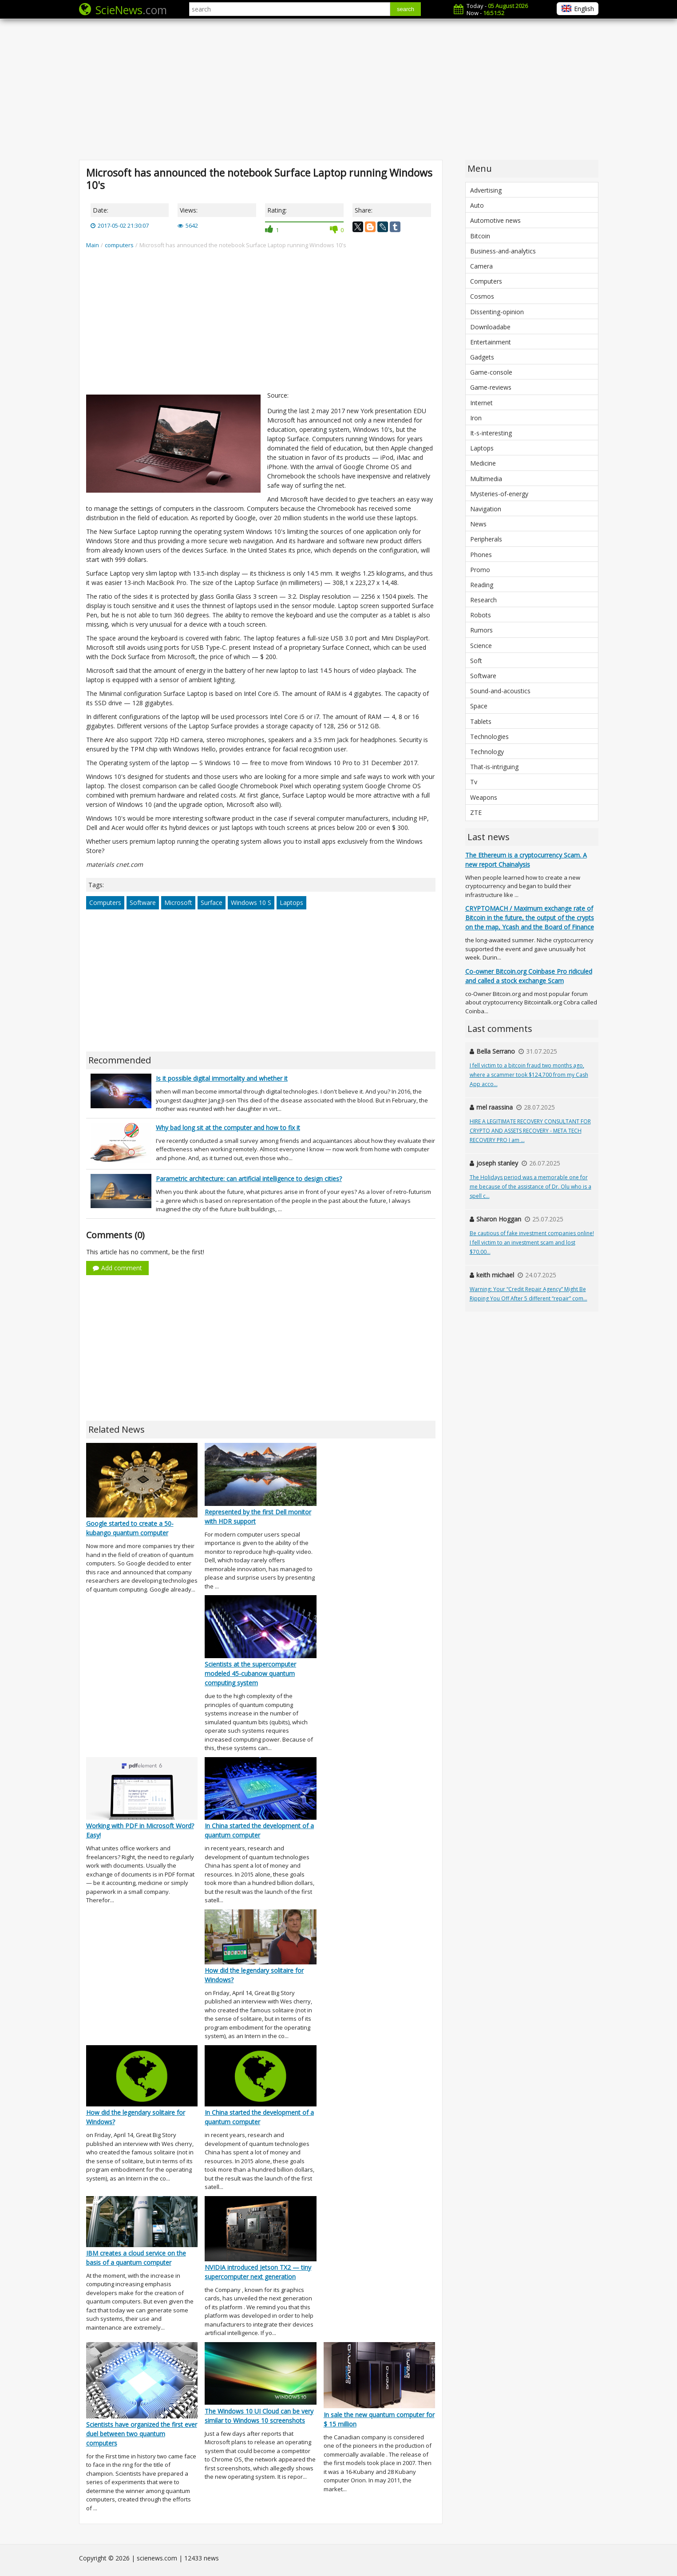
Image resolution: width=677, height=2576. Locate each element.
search (405, 9)
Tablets (480, 721)
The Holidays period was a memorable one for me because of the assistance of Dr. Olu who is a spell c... (530, 1186)
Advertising (486, 190)
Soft (476, 660)
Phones (481, 554)
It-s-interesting (491, 433)
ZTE (476, 812)
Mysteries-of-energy (499, 494)
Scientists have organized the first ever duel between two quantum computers (141, 2433)
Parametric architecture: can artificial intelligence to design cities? (249, 1178)
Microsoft (178, 902)
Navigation (485, 509)
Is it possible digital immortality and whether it (222, 1078)
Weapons (483, 797)
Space (478, 706)
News (478, 524)
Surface (211, 902)
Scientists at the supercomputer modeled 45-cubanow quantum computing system (250, 1673)
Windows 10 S (251, 902)
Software (143, 902)
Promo (480, 569)
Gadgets (482, 357)
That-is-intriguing (494, 767)
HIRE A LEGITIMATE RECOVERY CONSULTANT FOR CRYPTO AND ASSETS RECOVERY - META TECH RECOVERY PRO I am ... (530, 1131)
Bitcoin (480, 236)
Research (483, 600)
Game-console (491, 372)
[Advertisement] (338, 89)
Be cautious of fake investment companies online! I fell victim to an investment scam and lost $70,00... (532, 1242)
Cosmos (482, 296)
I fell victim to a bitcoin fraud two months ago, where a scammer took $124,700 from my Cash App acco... (529, 1075)
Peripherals (486, 539)
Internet (481, 403)
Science (481, 645)
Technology (487, 751)
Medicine (483, 463)
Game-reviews (490, 387)
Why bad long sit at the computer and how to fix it (228, 1127)
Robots (480, 615)
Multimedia (486, 478)
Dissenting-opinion (497, 312)
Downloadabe (490, 327)
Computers (105, 902)
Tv (473, 782)
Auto (477, 205)
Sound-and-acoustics (500, 691)
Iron (476, 418)
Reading (481, 585)
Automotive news (495, 220)
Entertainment (490, 342)
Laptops (291, 902)
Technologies (489, 736)
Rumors (481, 630)
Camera (481, 266)
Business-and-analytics (503, 251)
